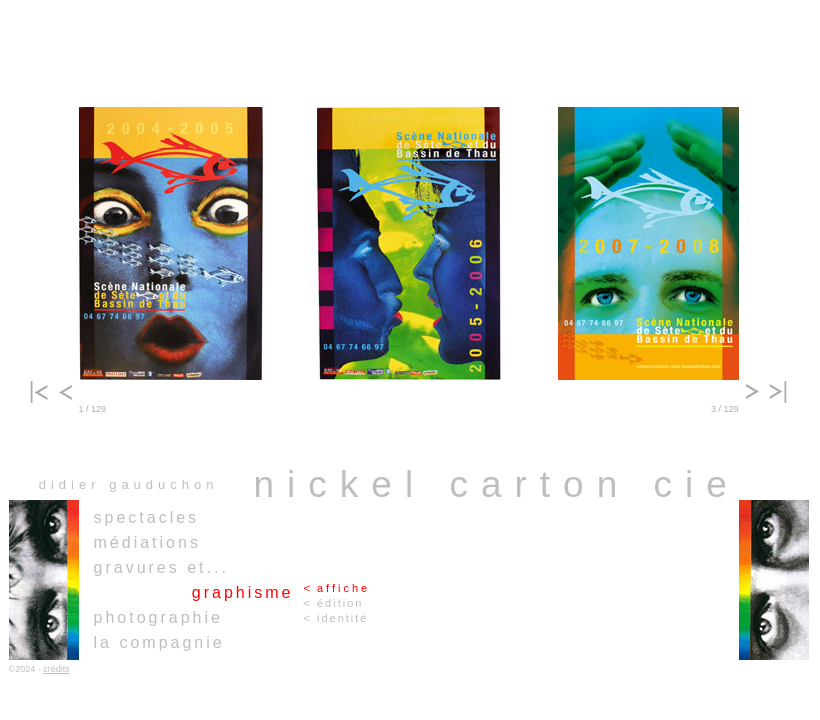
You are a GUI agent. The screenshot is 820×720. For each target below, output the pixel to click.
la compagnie (159, 642)
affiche (343, 588)
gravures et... (161, 567)
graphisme (243, 592)
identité (342, 618)
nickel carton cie (497, 484)
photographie (158, 617)
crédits (56, 669)
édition (340, 603)
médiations (147, 542)
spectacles (147, 517)
